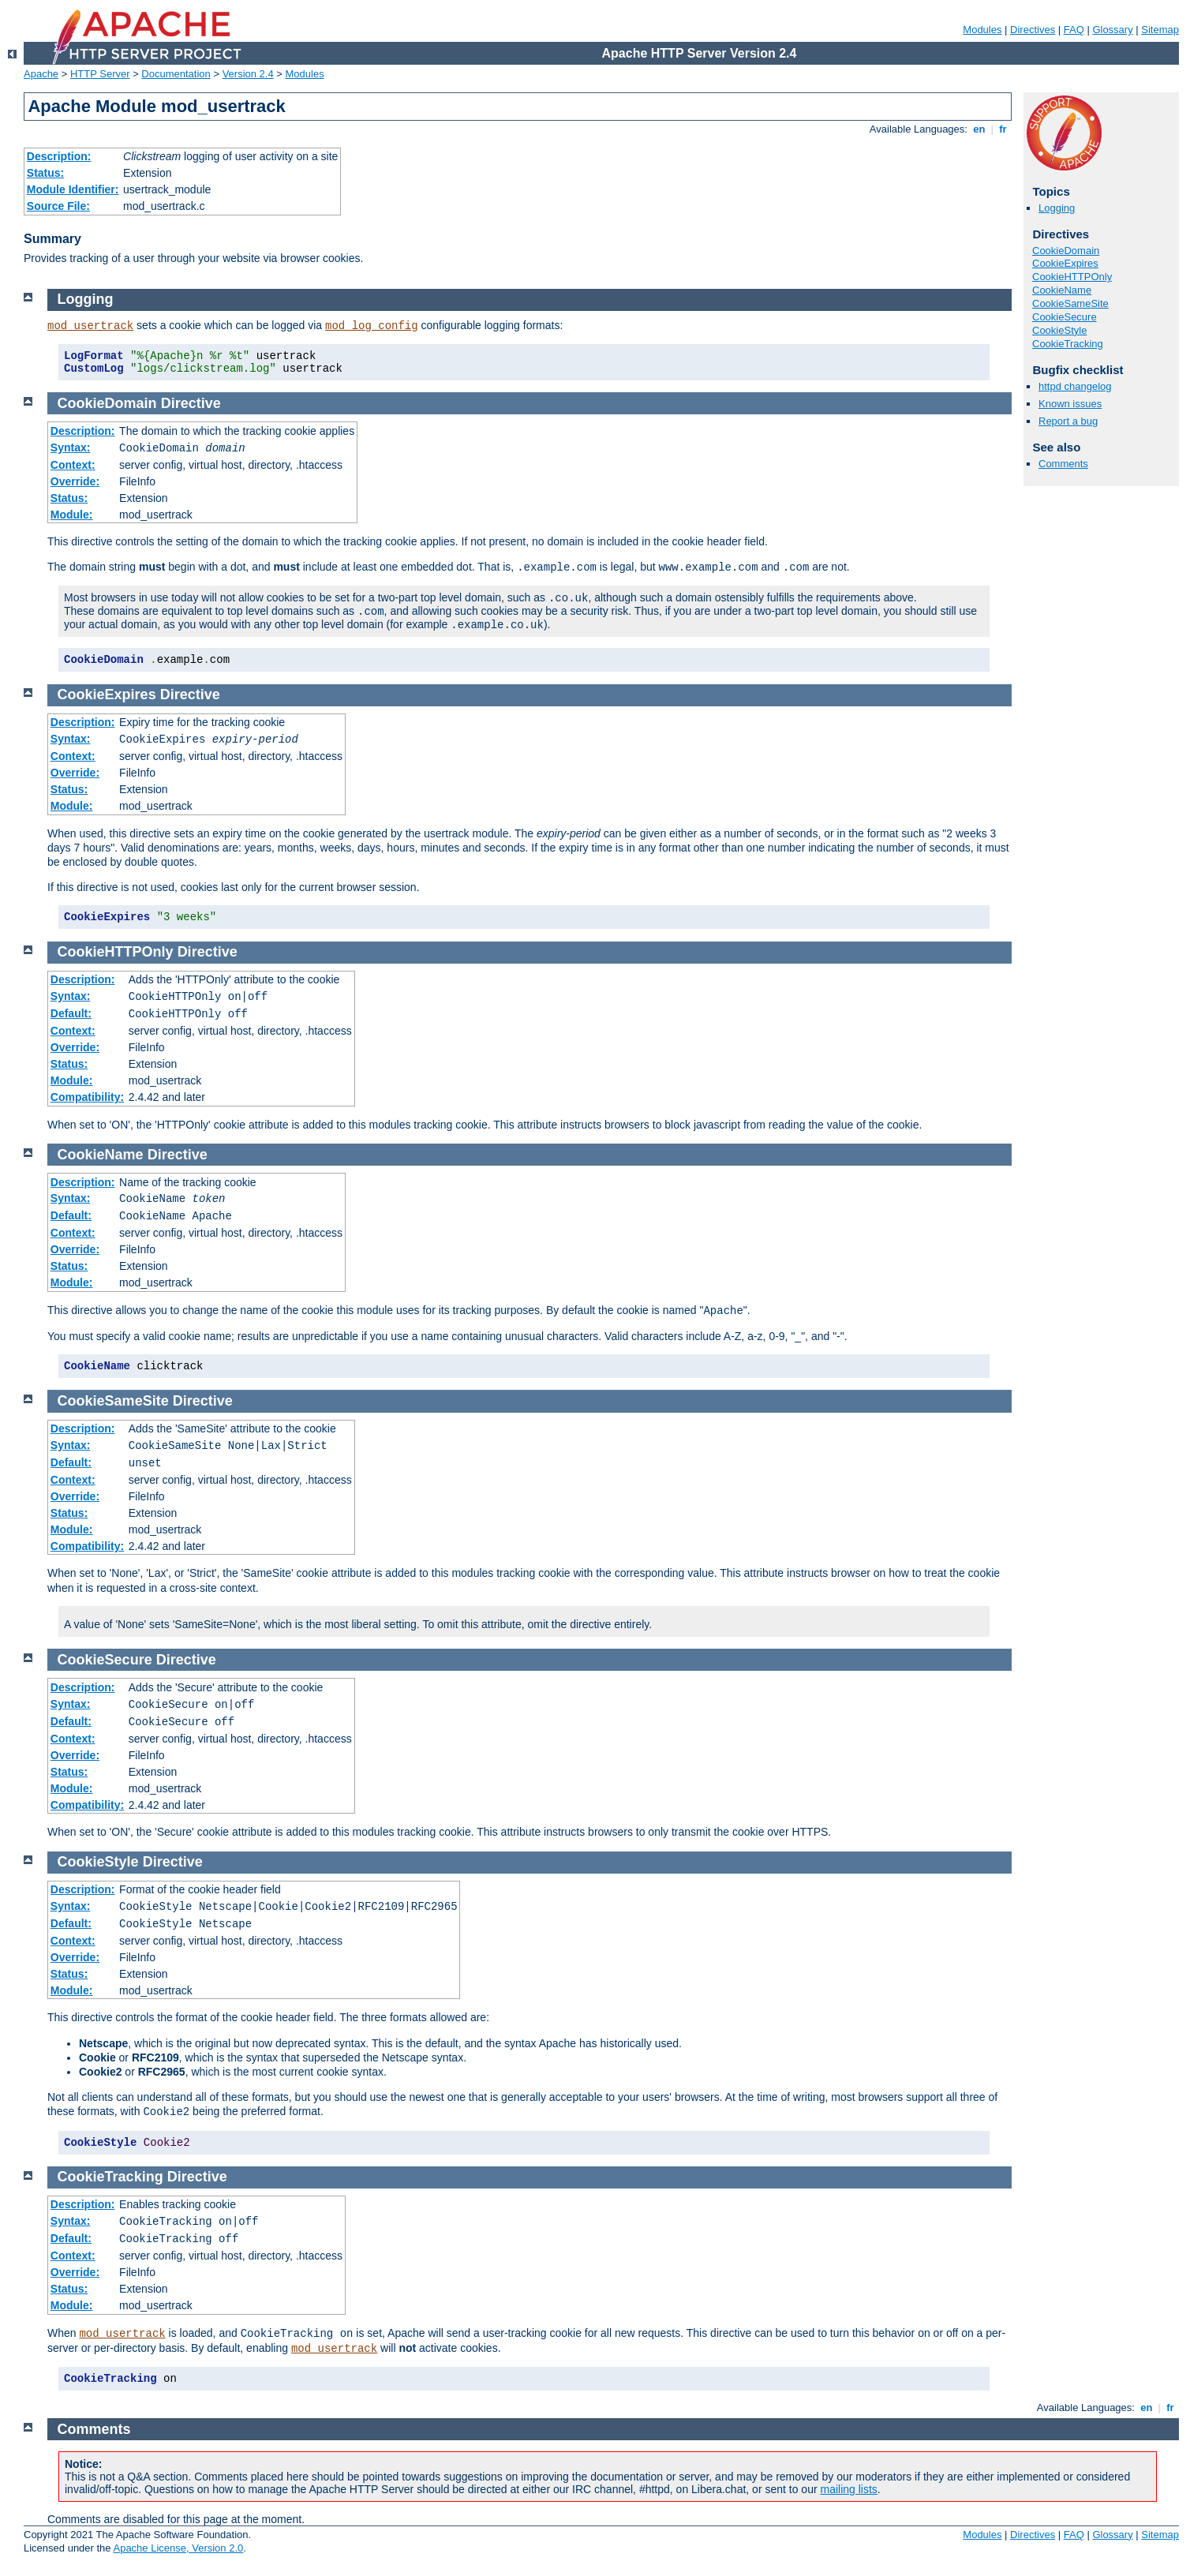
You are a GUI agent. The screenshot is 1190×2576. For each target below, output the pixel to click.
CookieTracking (1067, 344)
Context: (73, 465)
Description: (59, 156)
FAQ (1074, 30)
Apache (41, 74)
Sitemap (1160, 30)
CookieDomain (1065, 250)
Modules (982, 30)
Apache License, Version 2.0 (178, 2548)
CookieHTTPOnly (1072, 277)
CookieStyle (1059, 330)
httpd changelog (1075, 386)
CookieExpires (1065, 263)
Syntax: (71, 447)
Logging (1056, 208)
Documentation (175, 74)
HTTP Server (100, 74)
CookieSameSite (1070, 303)
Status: (45, 173)
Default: (71, 1013)
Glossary (1112, 30)
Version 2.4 (248, 74)
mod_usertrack (90, 326)
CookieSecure (1064, 317)
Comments (1063, 464)
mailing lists (849, 2489)
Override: (75, 481)
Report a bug (1068, 421)
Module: (72, 514)
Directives (1032, 30)
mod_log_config (371, 326)
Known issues (1070, 404)
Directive (191, 403)
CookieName (1061, 290)
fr (1003, 129)
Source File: (58, 206)
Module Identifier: (73, 189)
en (979, 129)
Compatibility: (87, 1097)
